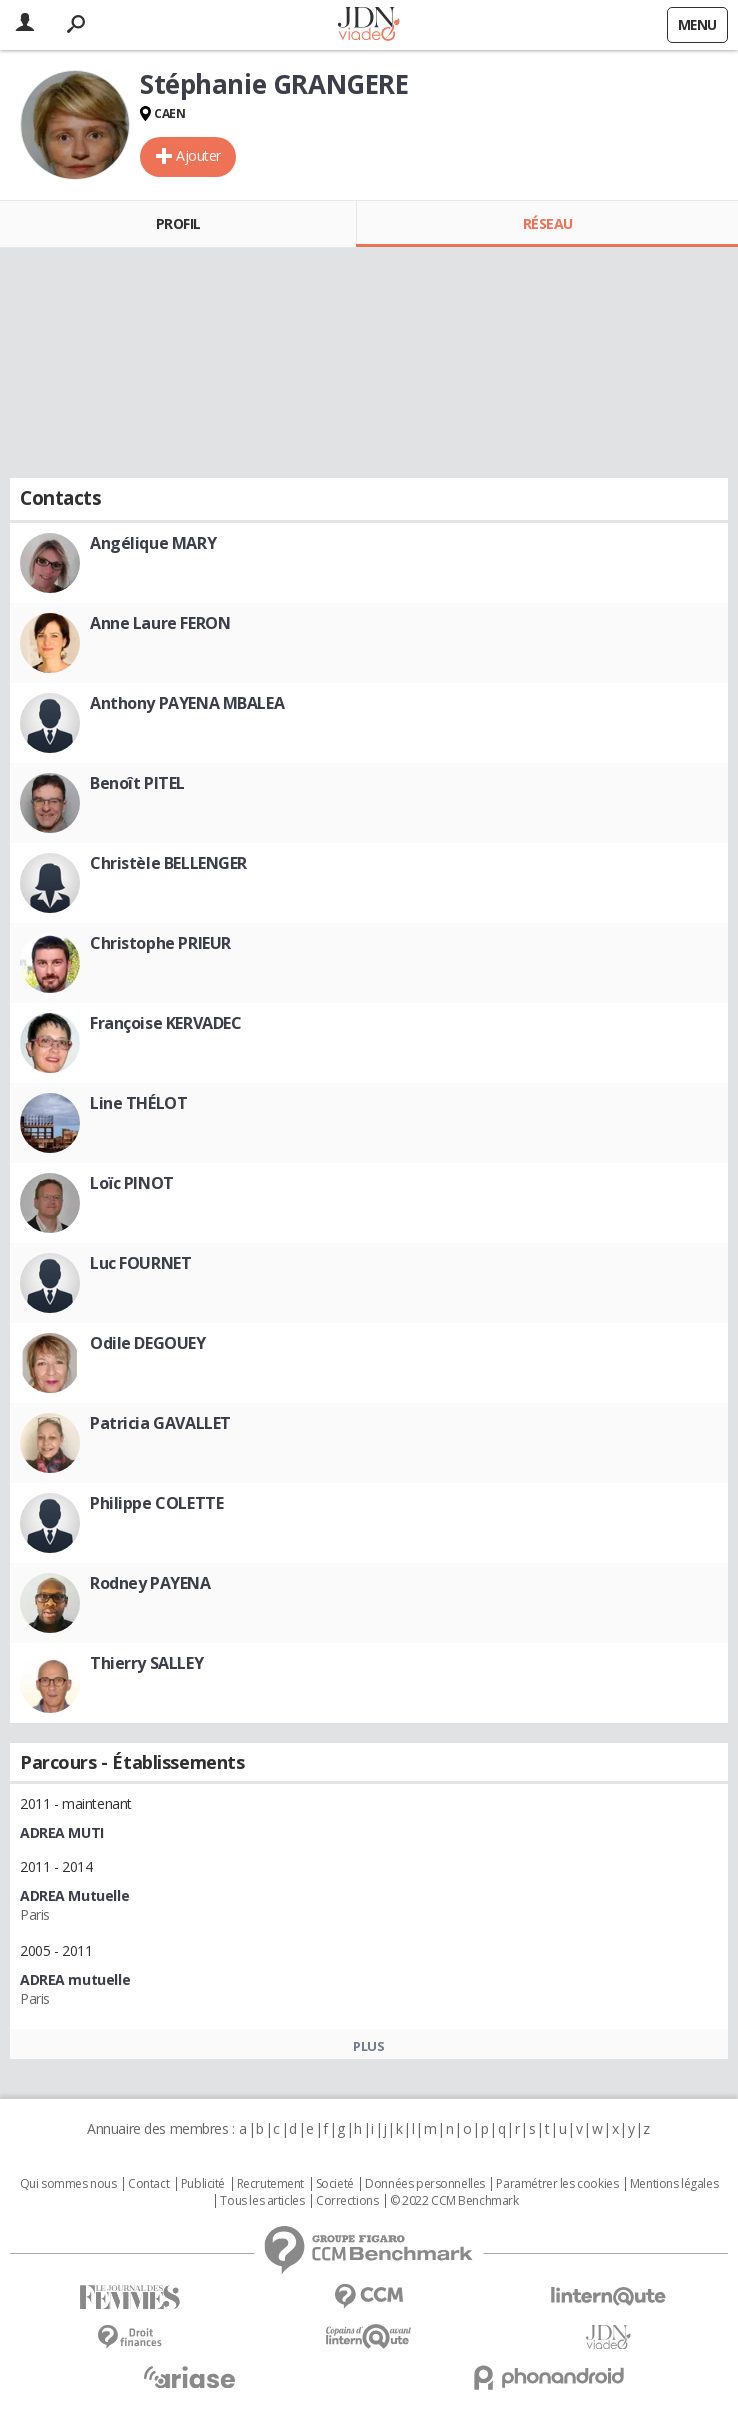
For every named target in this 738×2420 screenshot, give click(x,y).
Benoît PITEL (137, 783)
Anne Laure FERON (160, 623)
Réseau (548, 223)
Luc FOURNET (140, 1263)
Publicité (203, 2184)
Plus (368, 2046)
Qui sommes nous (68, 2184)
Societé (335, 2184)
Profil (178, 223)
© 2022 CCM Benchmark (454, 2201)
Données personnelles (425, 2184)
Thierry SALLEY (146, 1663)
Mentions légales (674, 2184)
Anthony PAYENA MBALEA (187, 703)
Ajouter (198, 155)
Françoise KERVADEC (165, 1023)
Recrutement (270, 2184)
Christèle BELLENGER (168, 863)
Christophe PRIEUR (160, 943)
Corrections (347, 2201)
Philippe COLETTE (156, 1503)
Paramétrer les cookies (557, 2184)
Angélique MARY (153, 543)
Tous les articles (262, 2201)
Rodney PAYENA (150, 1583)
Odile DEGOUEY (148, 1343)
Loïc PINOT (132, 1183)
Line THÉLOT (138, 1103)
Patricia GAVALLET (160, 1423)
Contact (148, 2184)
